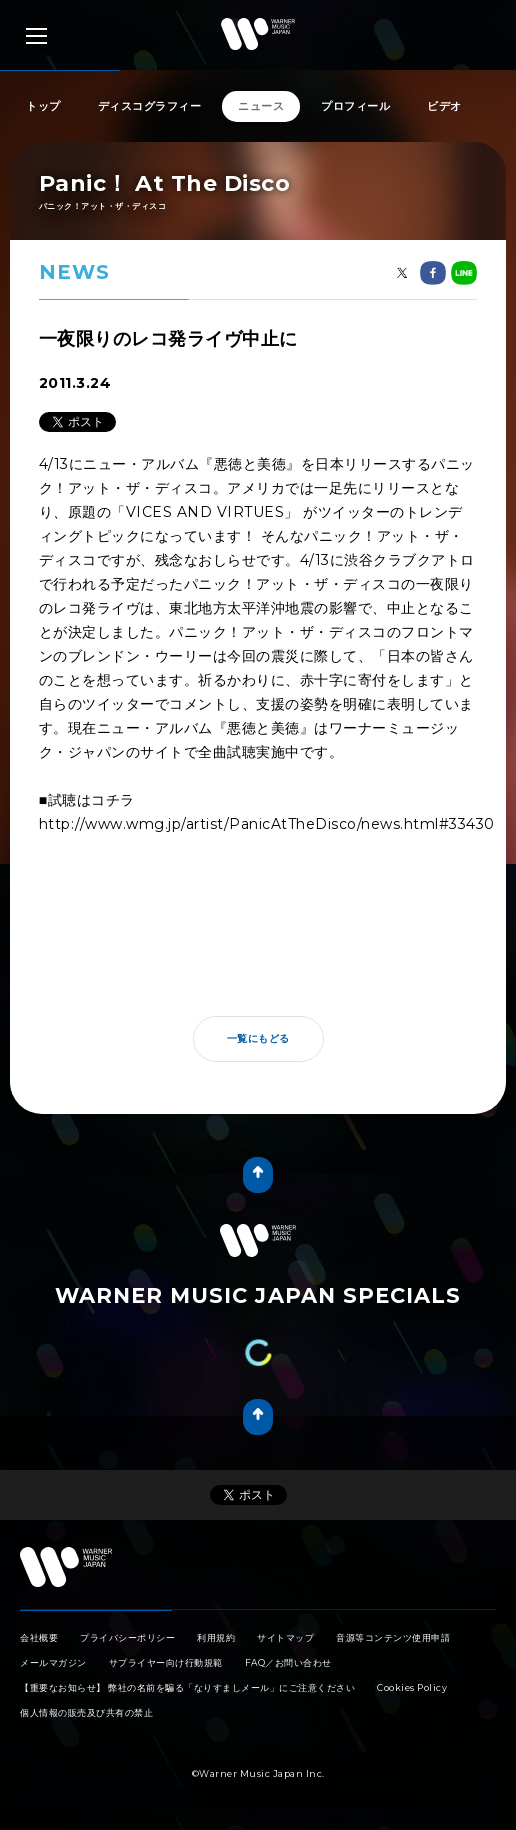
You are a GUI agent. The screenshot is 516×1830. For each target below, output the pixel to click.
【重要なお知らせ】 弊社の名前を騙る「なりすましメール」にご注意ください (187, 1687)
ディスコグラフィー (150, 106)
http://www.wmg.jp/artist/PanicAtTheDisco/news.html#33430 (267, 824)
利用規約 (216, 1637)
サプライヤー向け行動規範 (166, 1662)
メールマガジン (53, 1662)
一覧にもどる (258, 1038)
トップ (43, 106)
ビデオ (444, 106)
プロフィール (355, 106)
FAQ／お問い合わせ (288, 1662)
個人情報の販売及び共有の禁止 (86, 1712)
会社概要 (39, 1637)
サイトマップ (285, 1637)
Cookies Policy (412, 1687)
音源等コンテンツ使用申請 (393, 1637)
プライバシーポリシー (127, 1637)
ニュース (261, 106)
